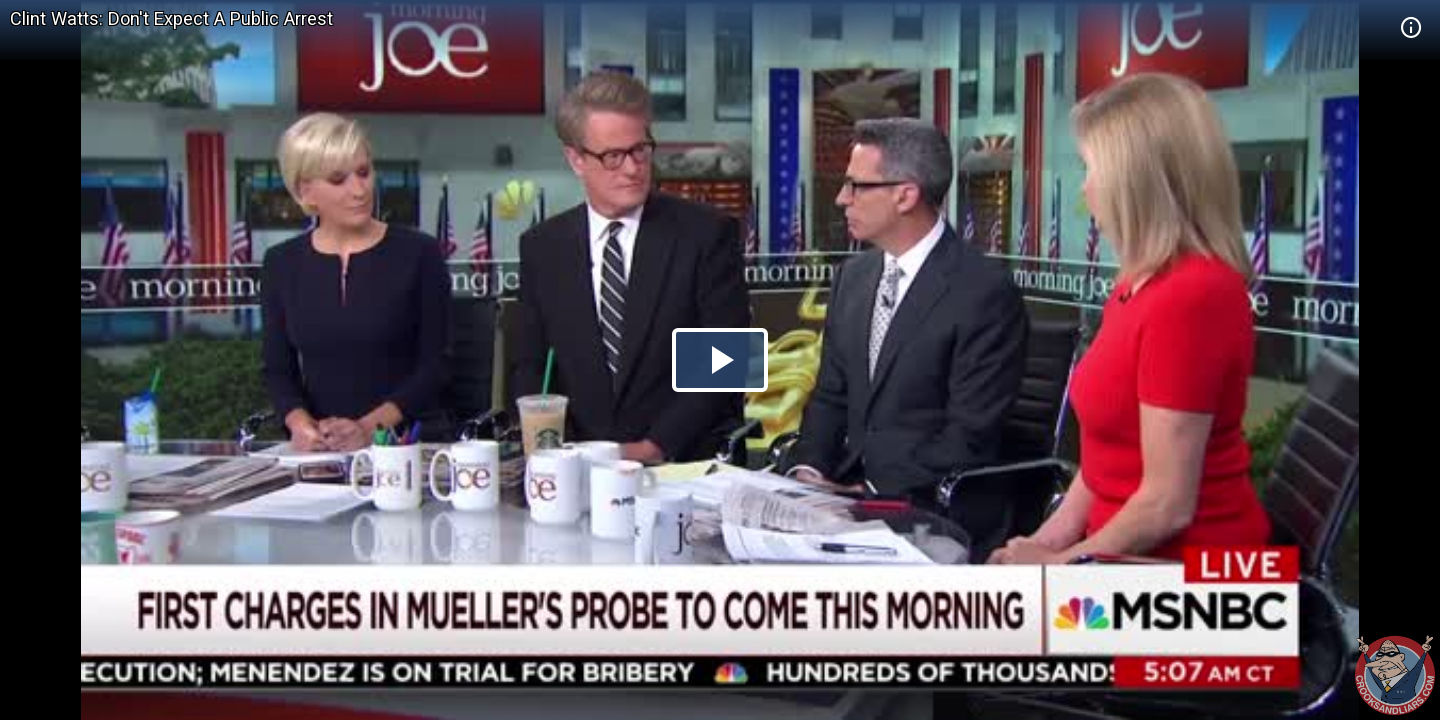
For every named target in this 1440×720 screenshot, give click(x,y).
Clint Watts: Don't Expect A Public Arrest (171, 18)
